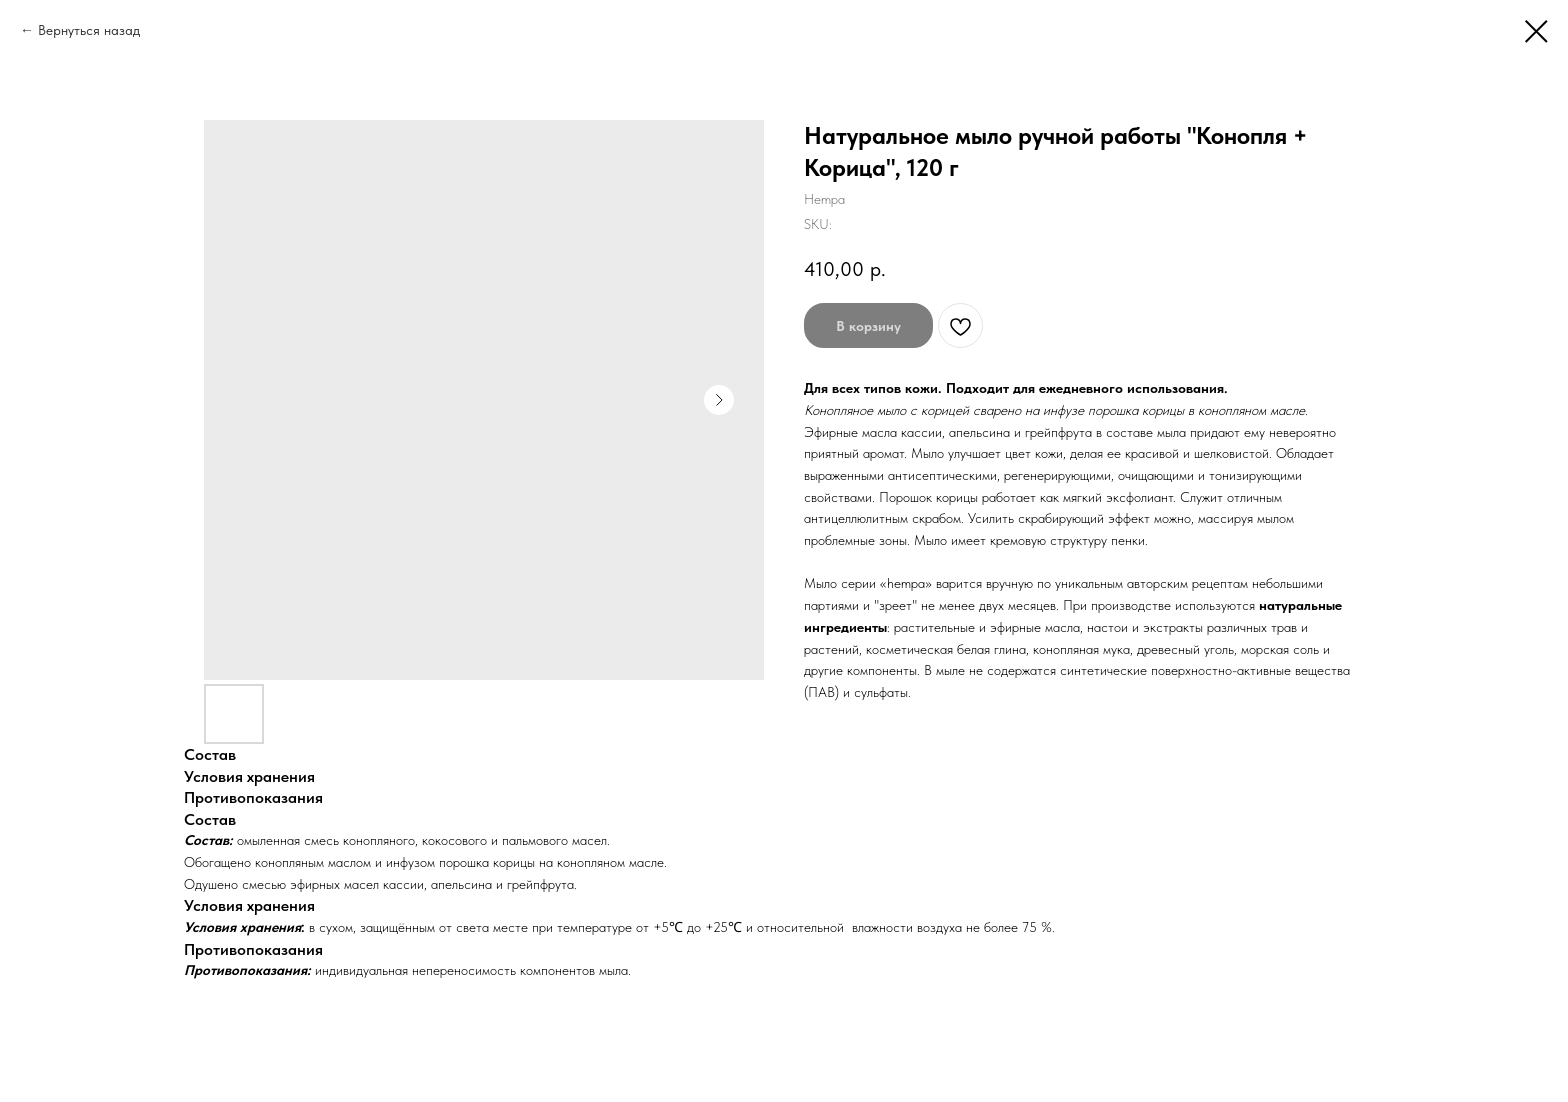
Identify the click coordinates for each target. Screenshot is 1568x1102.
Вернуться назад (89, 30)
